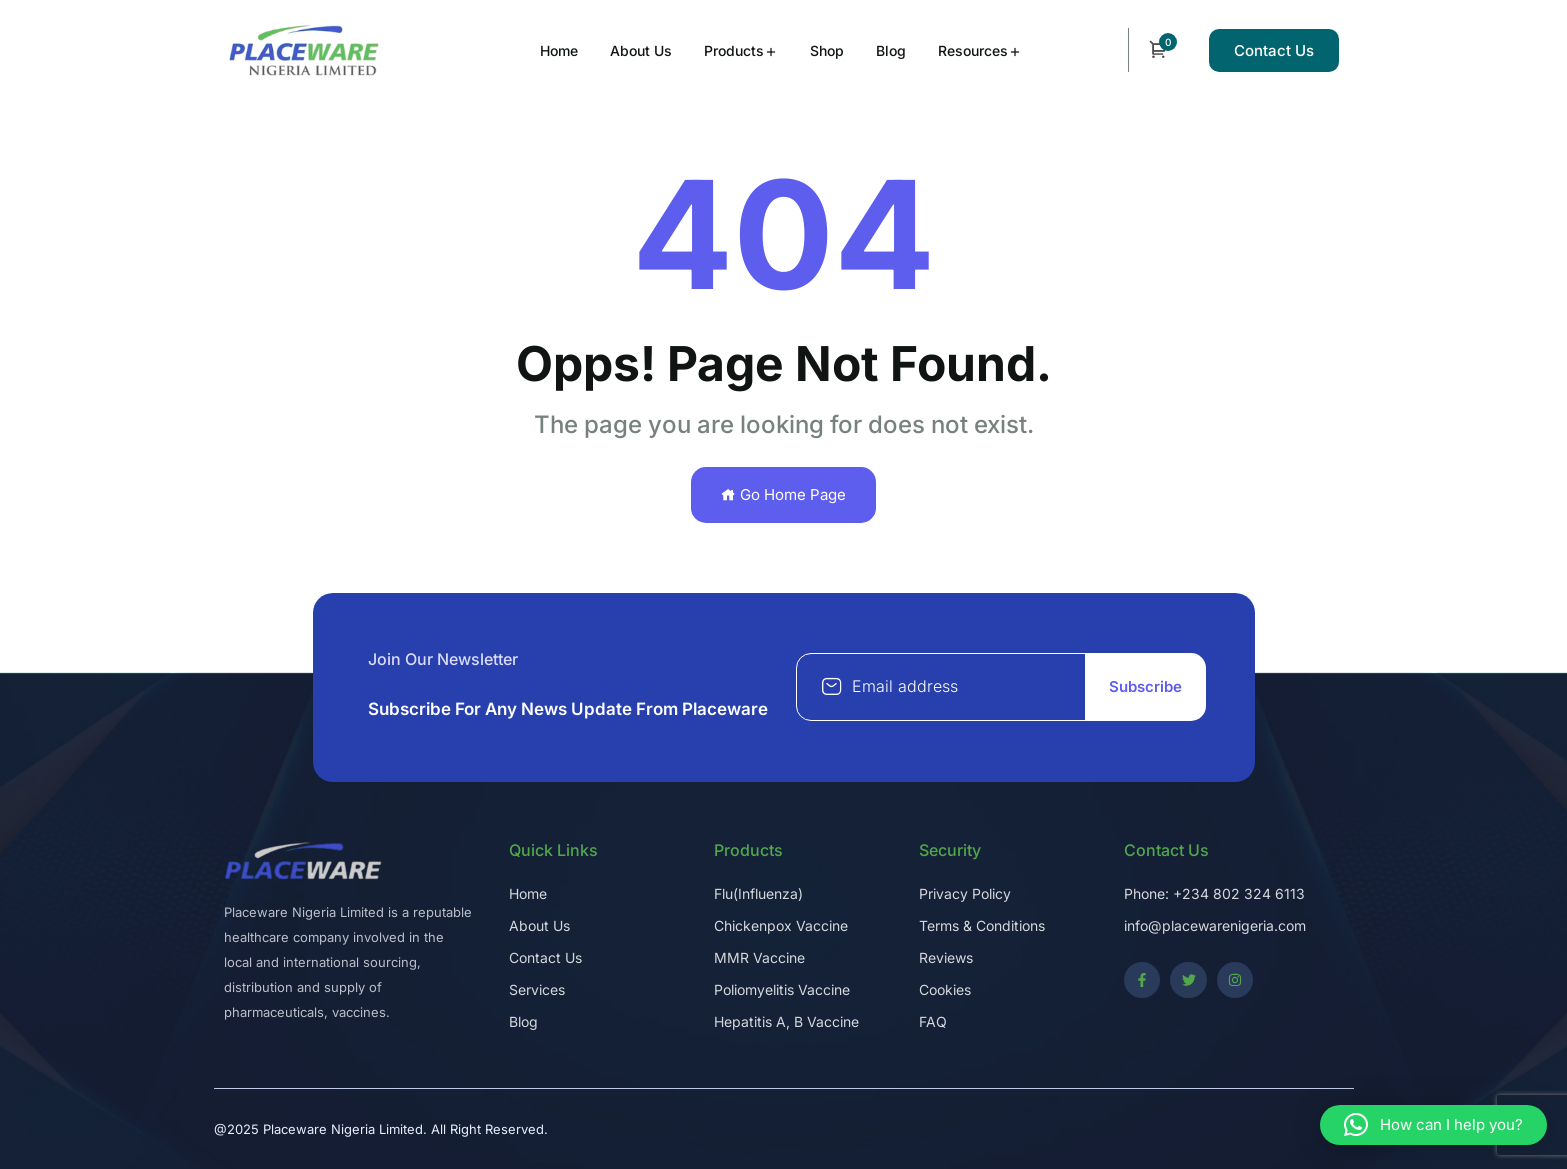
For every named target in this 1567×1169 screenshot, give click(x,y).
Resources (973, 50)
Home (559, 50)
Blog (891, 50)
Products (734, 50)
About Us (641, 50)
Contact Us (1274, 50)
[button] (1433, 1125)
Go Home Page (783, 494)
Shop (827, 50)
